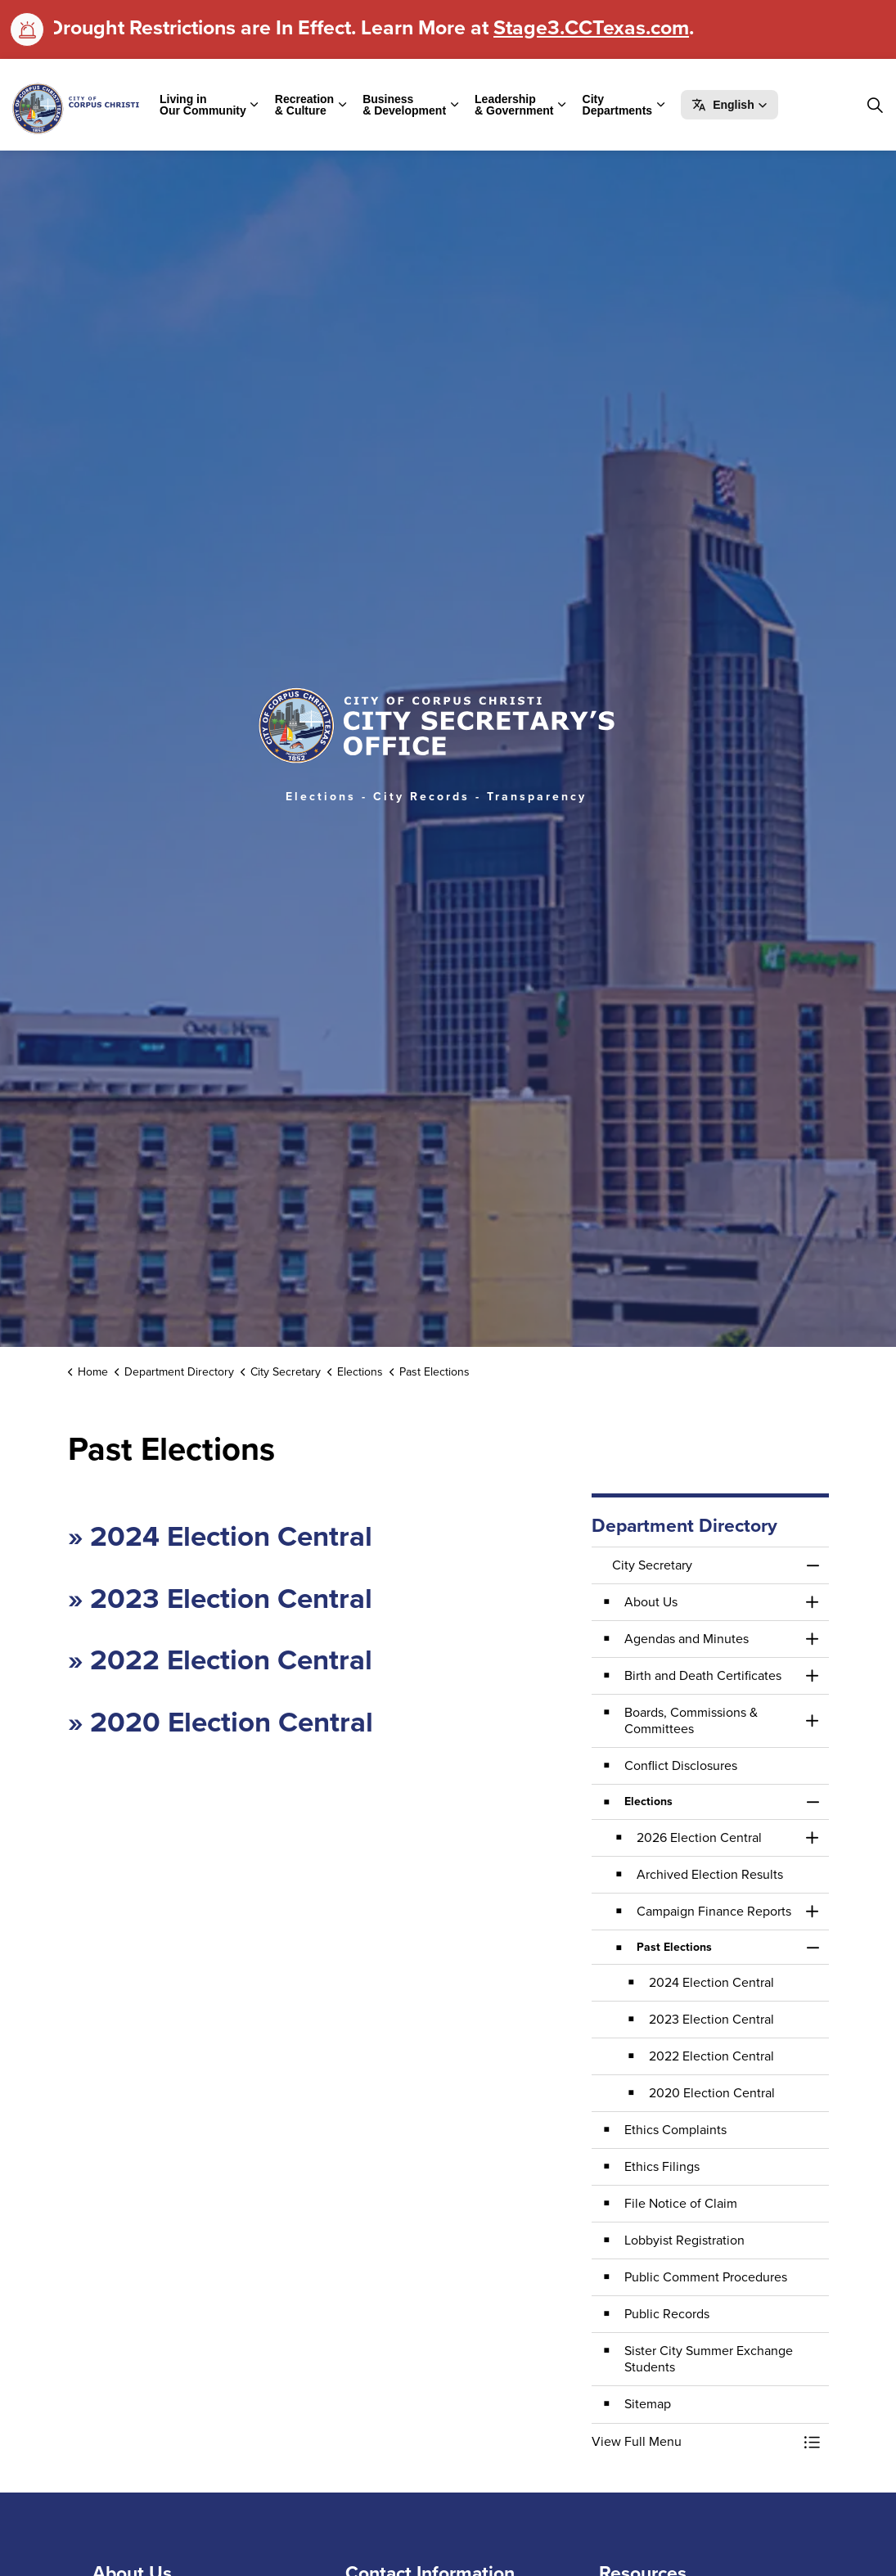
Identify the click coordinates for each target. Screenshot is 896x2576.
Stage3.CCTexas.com (591, 27)
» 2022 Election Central (220, 1659)
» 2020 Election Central (220, 1721)
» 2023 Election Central (220, 1598)
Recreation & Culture (304, 104)
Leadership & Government (514, 104)
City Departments (618, 104)
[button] (729, 104)
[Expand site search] (875, 104)
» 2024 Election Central (220, 1536)
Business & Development (404, 104)
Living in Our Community (203, 104)
